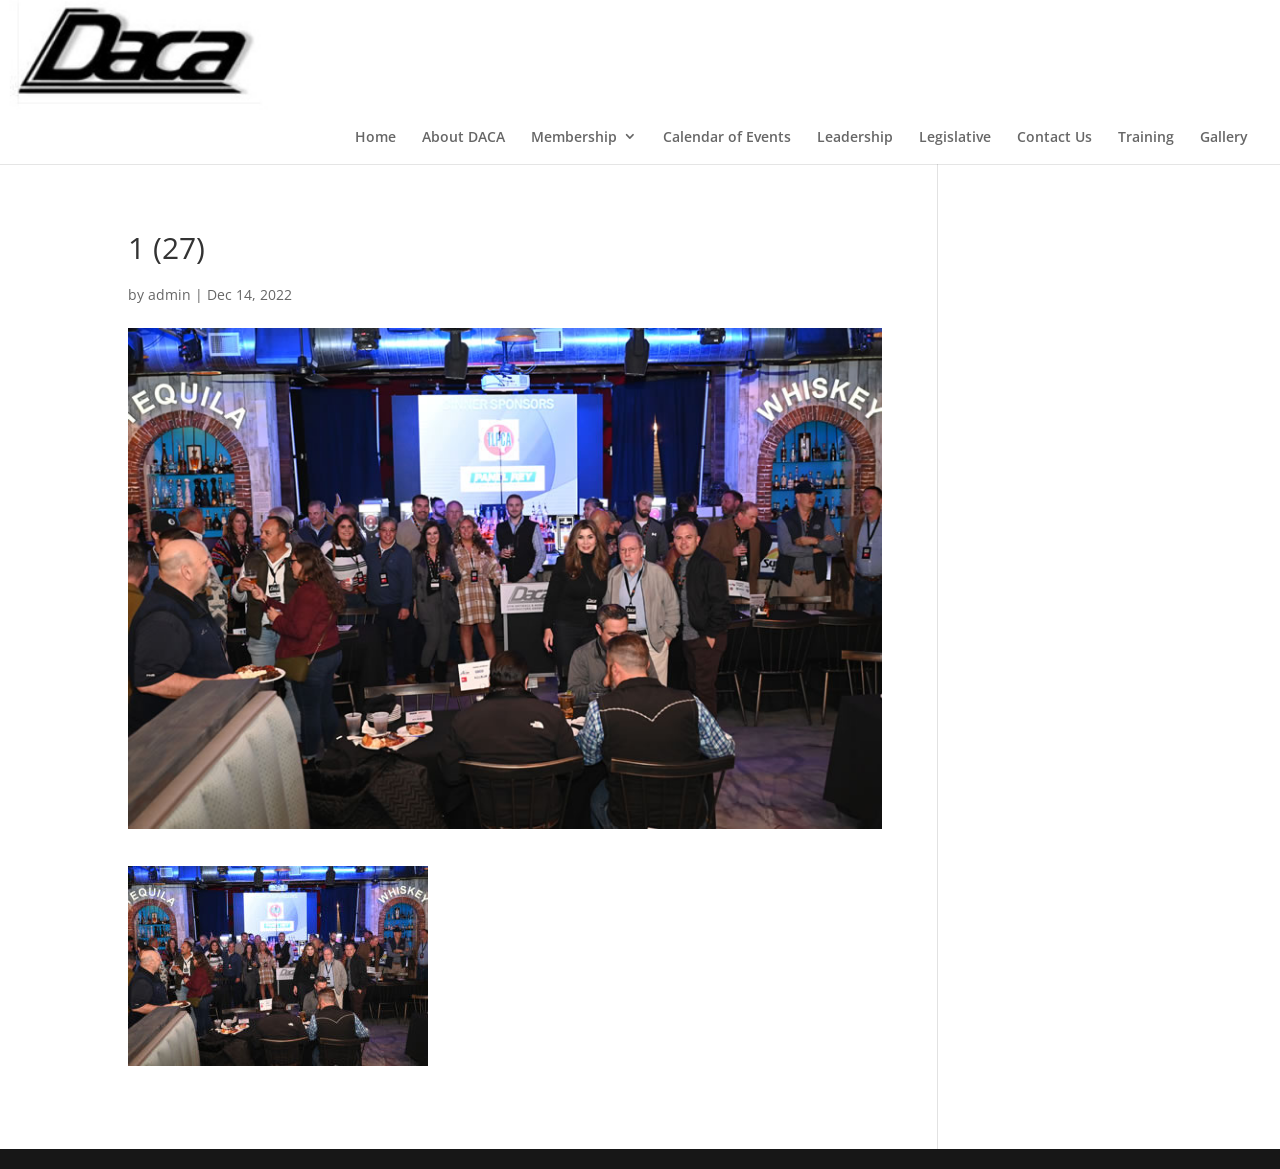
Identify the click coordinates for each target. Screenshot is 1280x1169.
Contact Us (1054, 136)
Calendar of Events (727, 136)
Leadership (855, 136)
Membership (574, 136)
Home (375, 136)
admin (169, 294)
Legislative (955, 136)
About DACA (463, 136)
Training (1146, 136)
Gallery (1224, 136)
